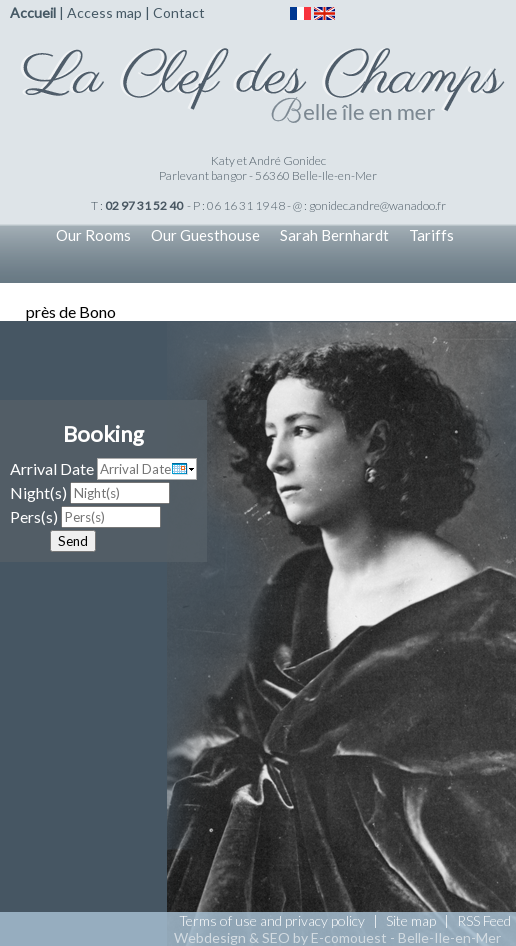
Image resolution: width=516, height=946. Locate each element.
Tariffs (431, 235)
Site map (411, 920)
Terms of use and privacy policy (272, 920)
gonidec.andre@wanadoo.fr (377, 205)
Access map (104, 12)
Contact (179, 12)
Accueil (33, 12)
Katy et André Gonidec (268, 160)
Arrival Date (52, 468)
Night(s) (38, 492)
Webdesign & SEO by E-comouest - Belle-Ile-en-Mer (337, 937)
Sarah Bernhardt (334, 235)
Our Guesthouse (205, 235)
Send (73, 541)
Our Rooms (93, 235)
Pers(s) (34, 516)
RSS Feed (484, 920)
